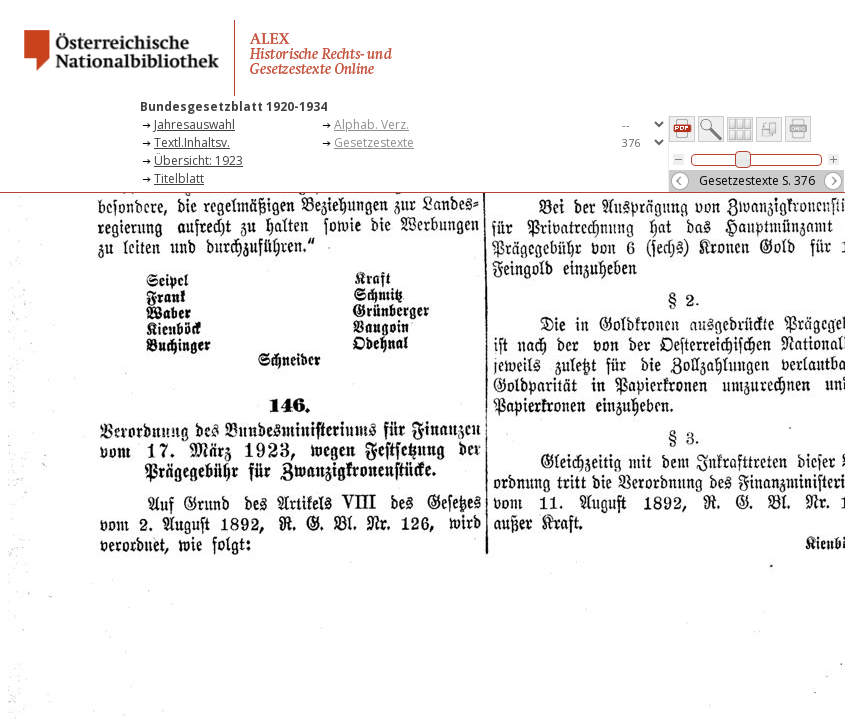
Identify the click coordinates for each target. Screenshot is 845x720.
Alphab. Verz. (371, 124)
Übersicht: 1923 (198, 160)
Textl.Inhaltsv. (192, 142)
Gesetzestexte (374, 142)
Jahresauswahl (194, 124)
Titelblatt (179, 178)
